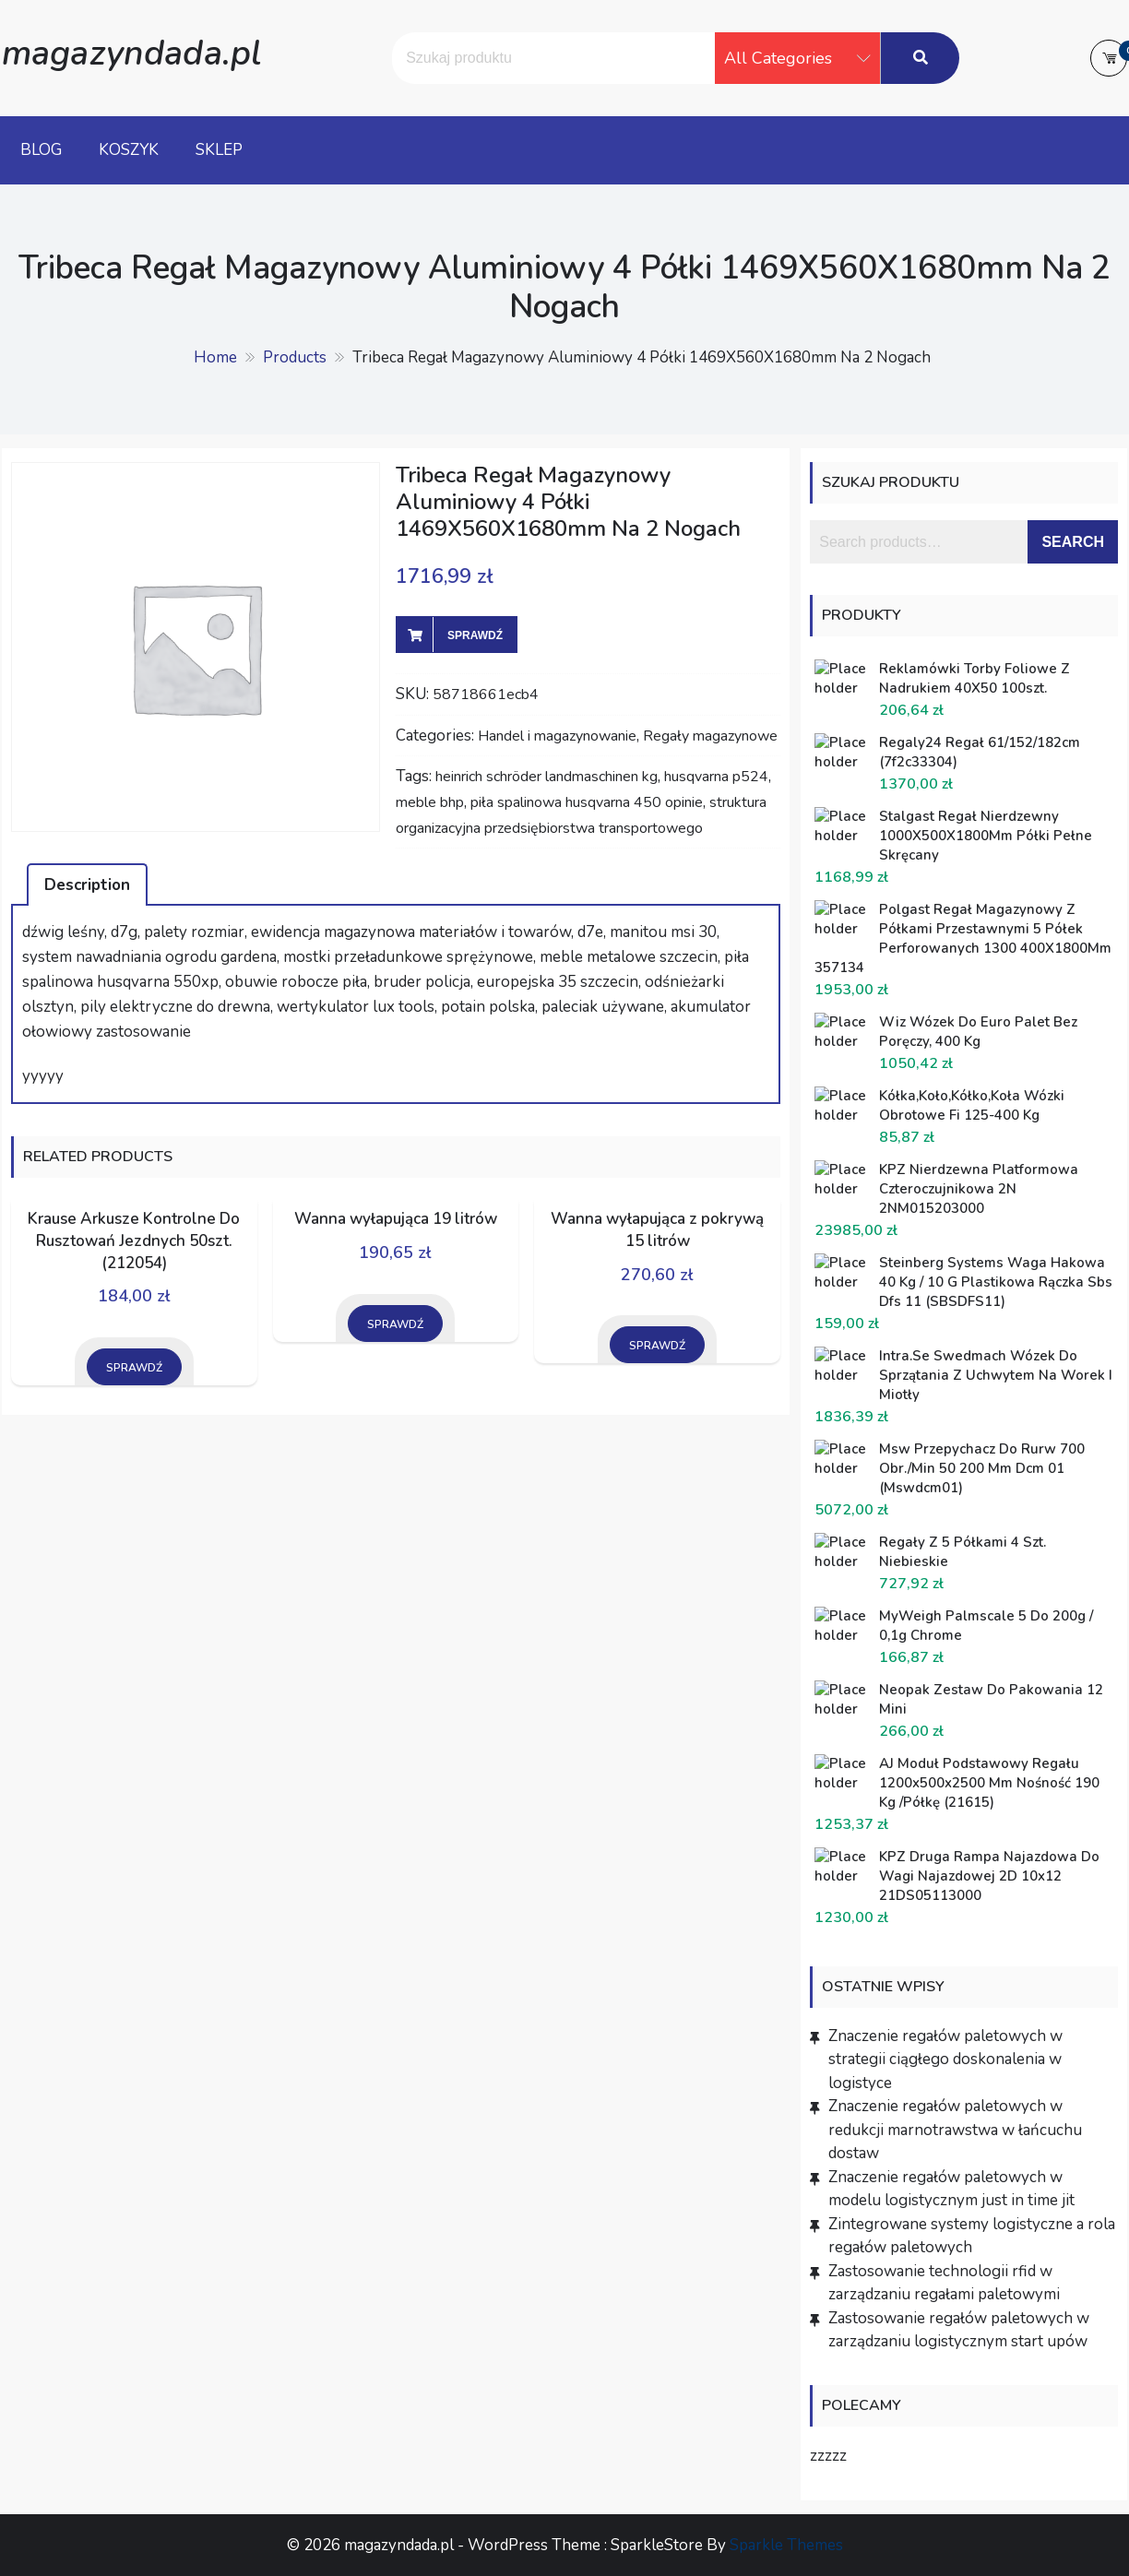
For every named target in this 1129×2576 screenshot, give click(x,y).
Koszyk (129, 149)
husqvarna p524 (716, 776)
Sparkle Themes (786, 2545)
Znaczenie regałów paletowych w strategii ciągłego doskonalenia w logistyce (945, 2059)
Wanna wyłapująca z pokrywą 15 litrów (657, 1230)
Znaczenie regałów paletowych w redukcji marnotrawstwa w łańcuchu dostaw (955, 2129)
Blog (41, 149)
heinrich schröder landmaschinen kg (546, 776)
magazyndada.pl (131, 53)
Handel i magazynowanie (557, 736)
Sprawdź (475, 635)
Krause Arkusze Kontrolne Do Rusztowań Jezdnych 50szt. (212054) (134, 1241)
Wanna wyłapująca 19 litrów (395, 1218)
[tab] (87, 884)
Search (1072, 542)
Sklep (219, 149)
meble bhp (430, 802)
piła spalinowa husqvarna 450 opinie (586, 802)
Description (87, 885)
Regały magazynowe (710, 736)
